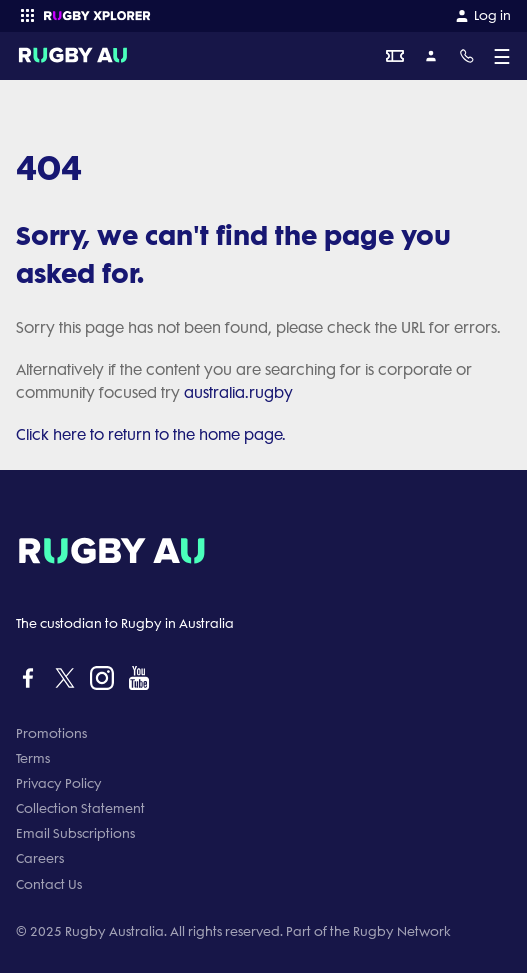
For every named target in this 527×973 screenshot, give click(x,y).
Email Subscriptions (75, 833)
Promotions (51, 733)
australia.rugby (238, 393)
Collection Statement (80, 808)
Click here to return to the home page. (151, 435)
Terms (33, 758)
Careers (40, 858)
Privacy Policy (59, 783)
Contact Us (49, 884)
